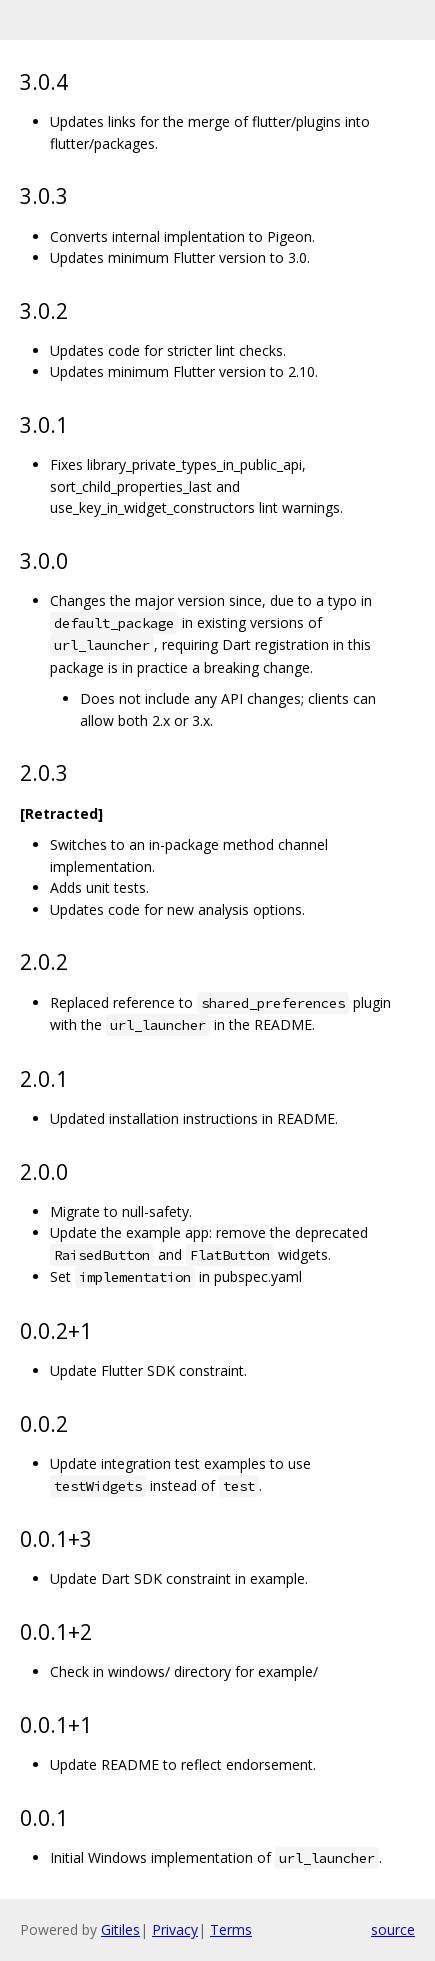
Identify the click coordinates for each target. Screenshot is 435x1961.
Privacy (175, 1929)
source (393, 1929)
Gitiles (120, 1929)
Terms (231, 1929)
